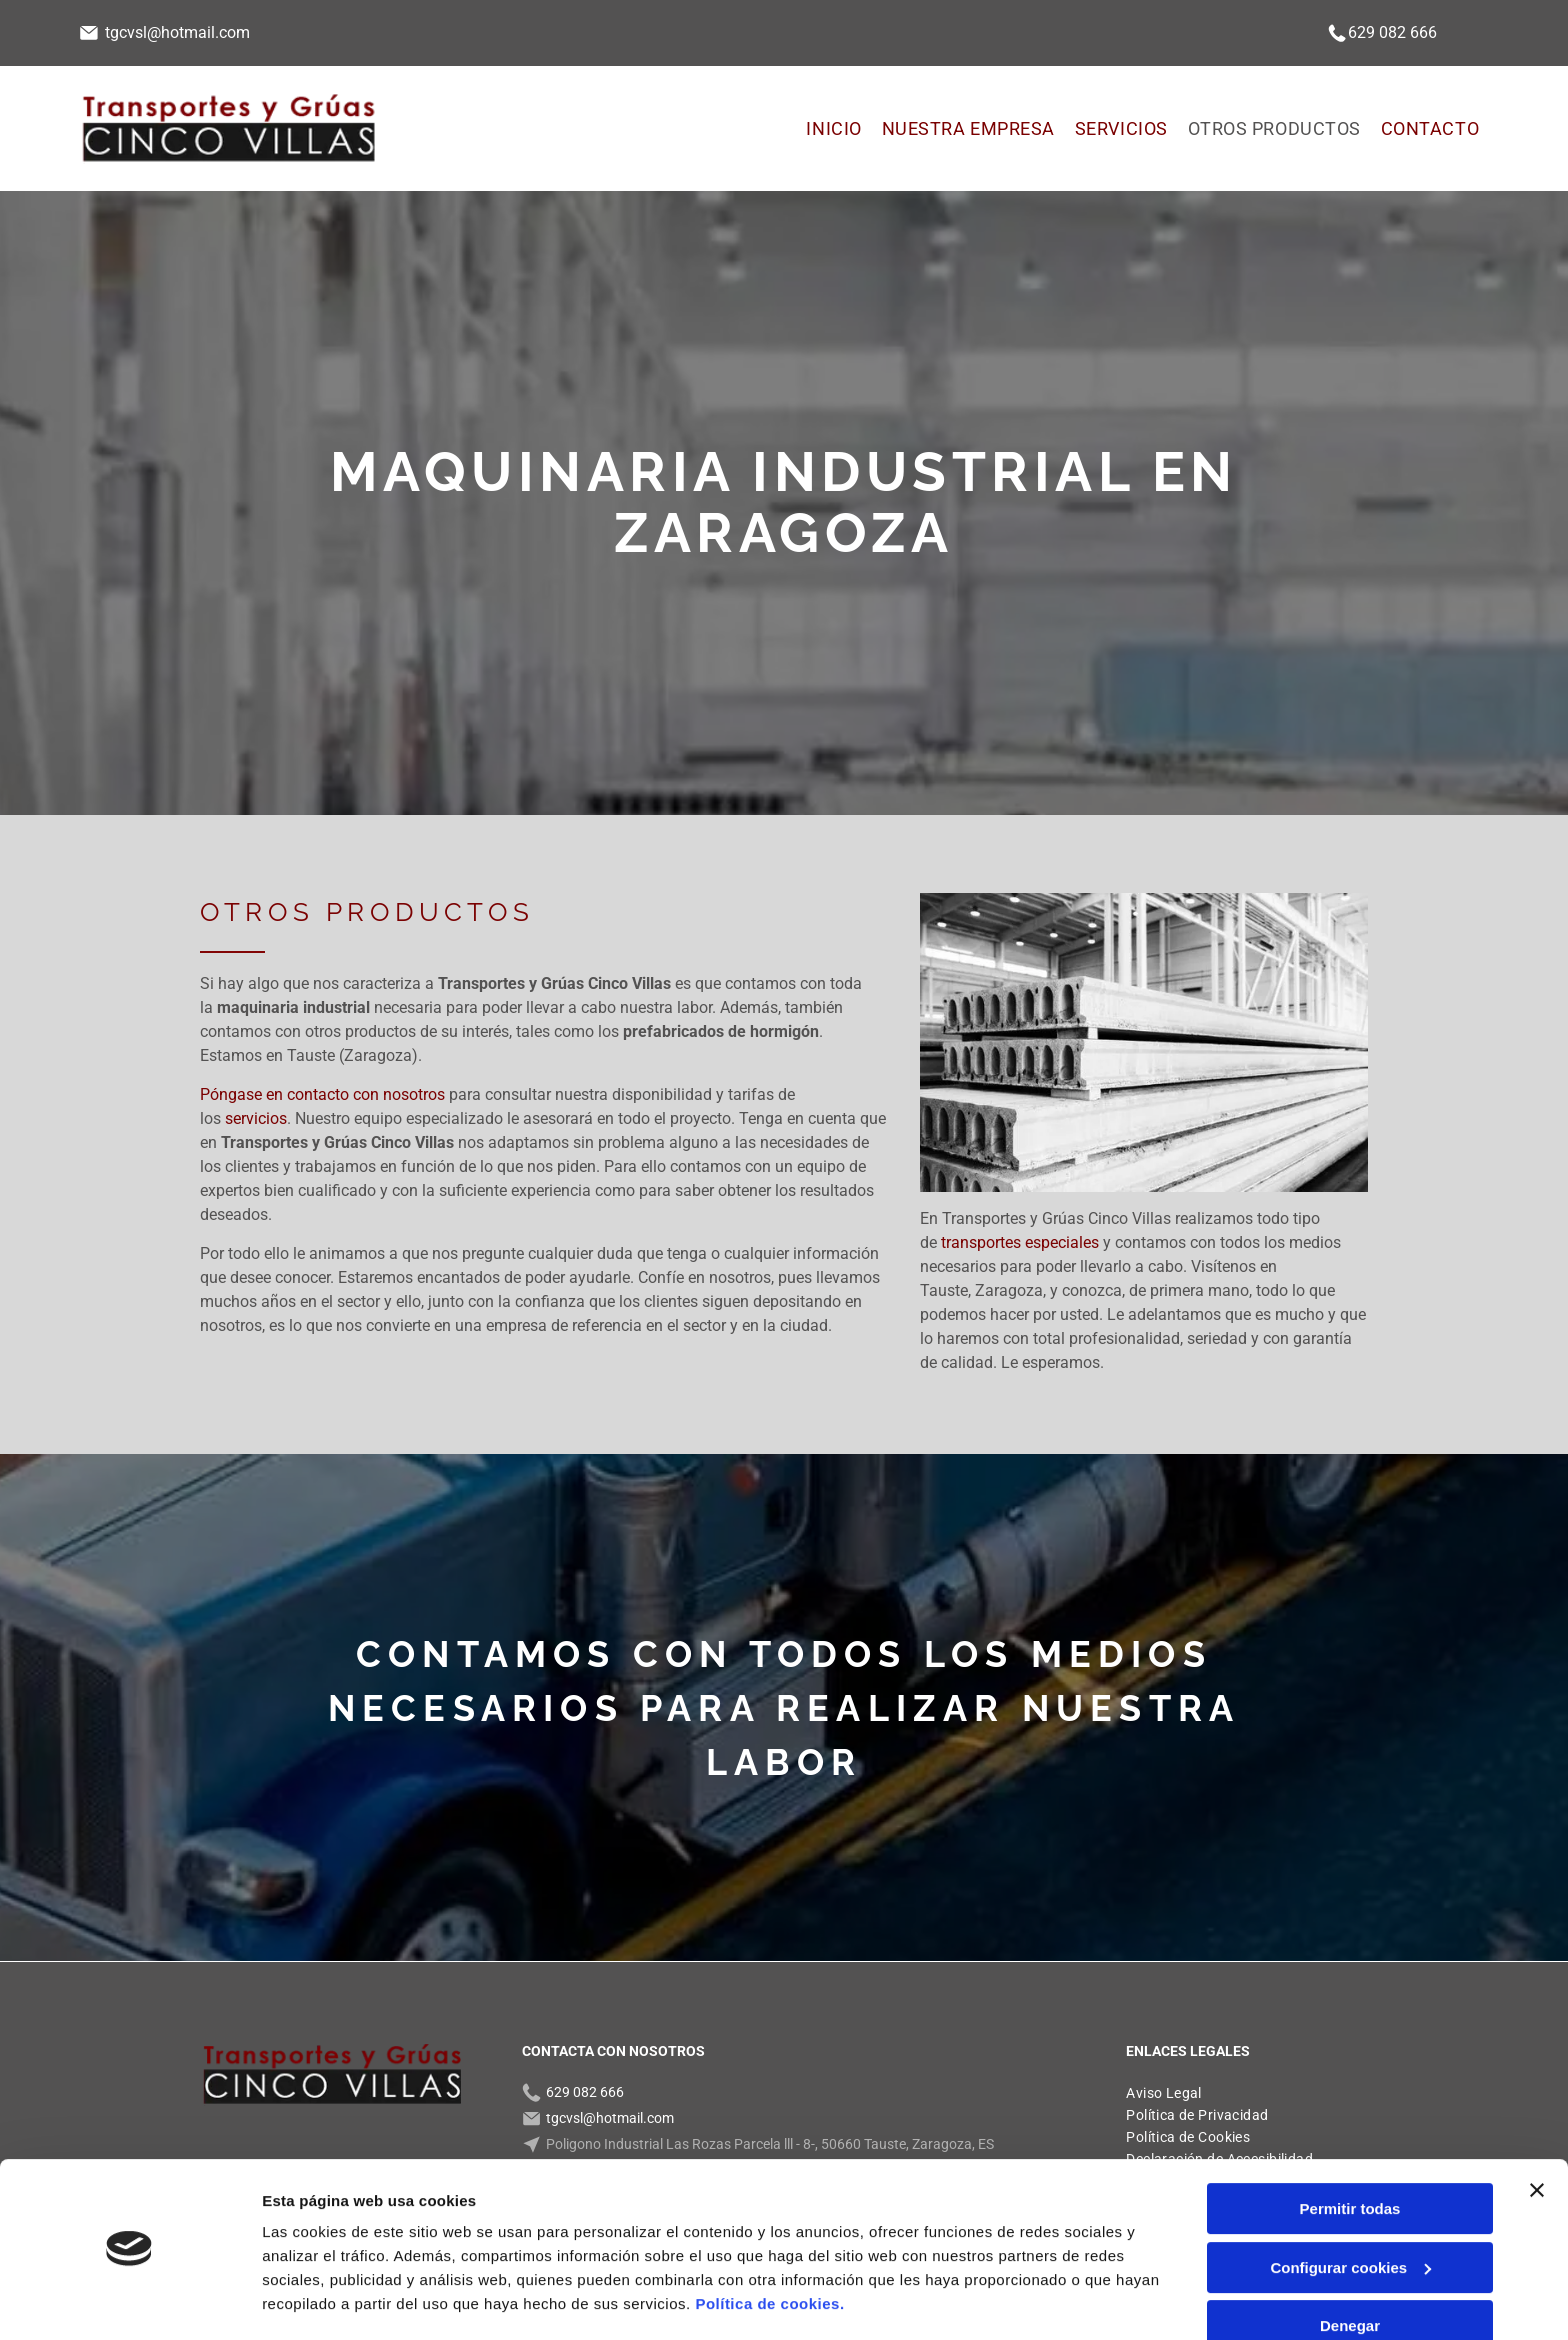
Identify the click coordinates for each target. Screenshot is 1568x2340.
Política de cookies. (769, 2245)
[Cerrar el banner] (1537, 2132)
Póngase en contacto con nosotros (322, 1094)
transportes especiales (1020, 1242)
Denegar (1350, 2267)
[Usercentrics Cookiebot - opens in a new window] (129, 2301)
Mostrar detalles (320, 2300)
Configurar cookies (1350, 2208)
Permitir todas (1350, 2150)
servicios (256, 1118)
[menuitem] (833, 128)
